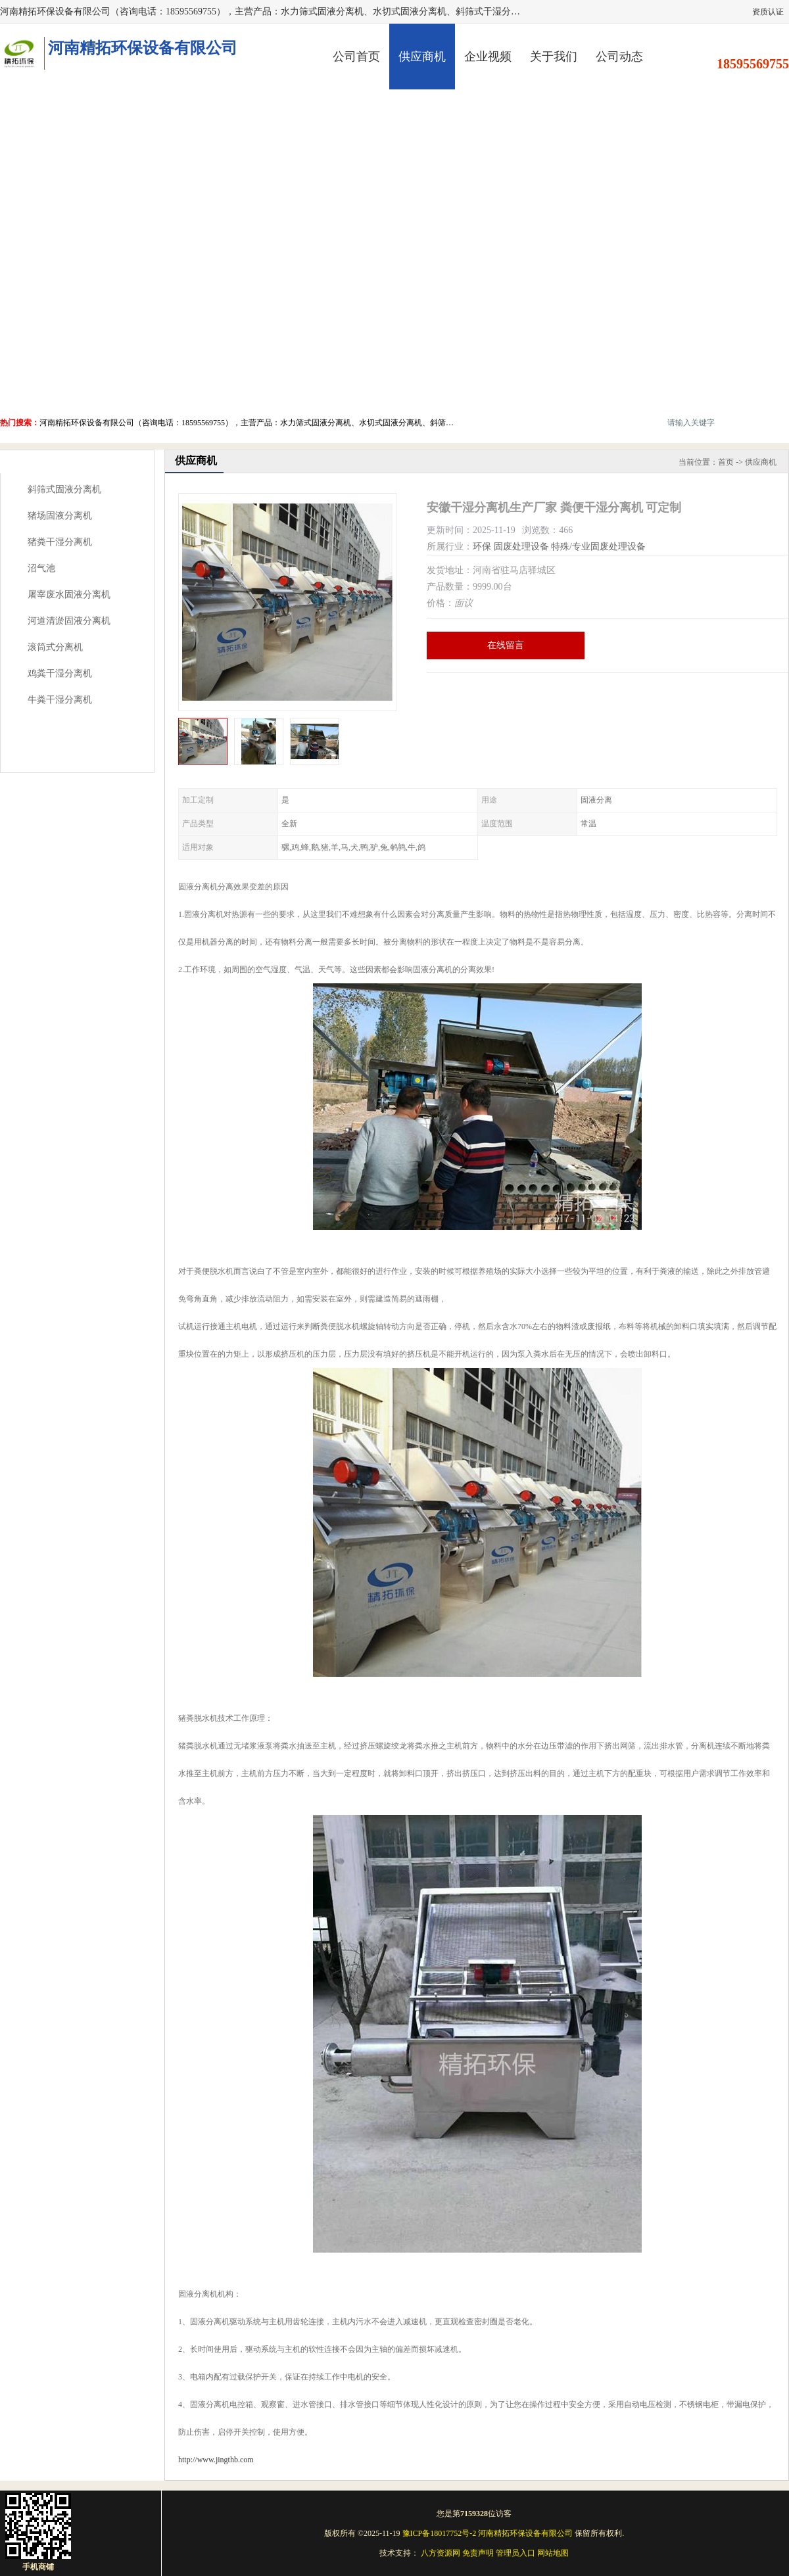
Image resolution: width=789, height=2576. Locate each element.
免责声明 (478, 2553)
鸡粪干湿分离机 (60, 673)
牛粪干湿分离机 (60, 700)
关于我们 (553, 56)
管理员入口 (515, 2553)
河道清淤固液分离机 (69, 621)
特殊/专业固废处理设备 (598, 546)
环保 (482, 546)
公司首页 (356, 56)
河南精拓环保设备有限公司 (525, 2533)
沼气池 (41, 568)
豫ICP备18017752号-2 (439, 2533)
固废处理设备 (521, 546)
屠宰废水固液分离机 (69, 594)
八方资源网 (440, 2553)
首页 (726, 462)
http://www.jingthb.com (216, 2459)
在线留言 (505, 645)
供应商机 (422, 56)
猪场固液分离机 (60, 516)
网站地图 (553, 2553)
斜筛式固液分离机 (64, 489)
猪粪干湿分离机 (60, 542)
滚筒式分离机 (55, 647)
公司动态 (619, 56)
